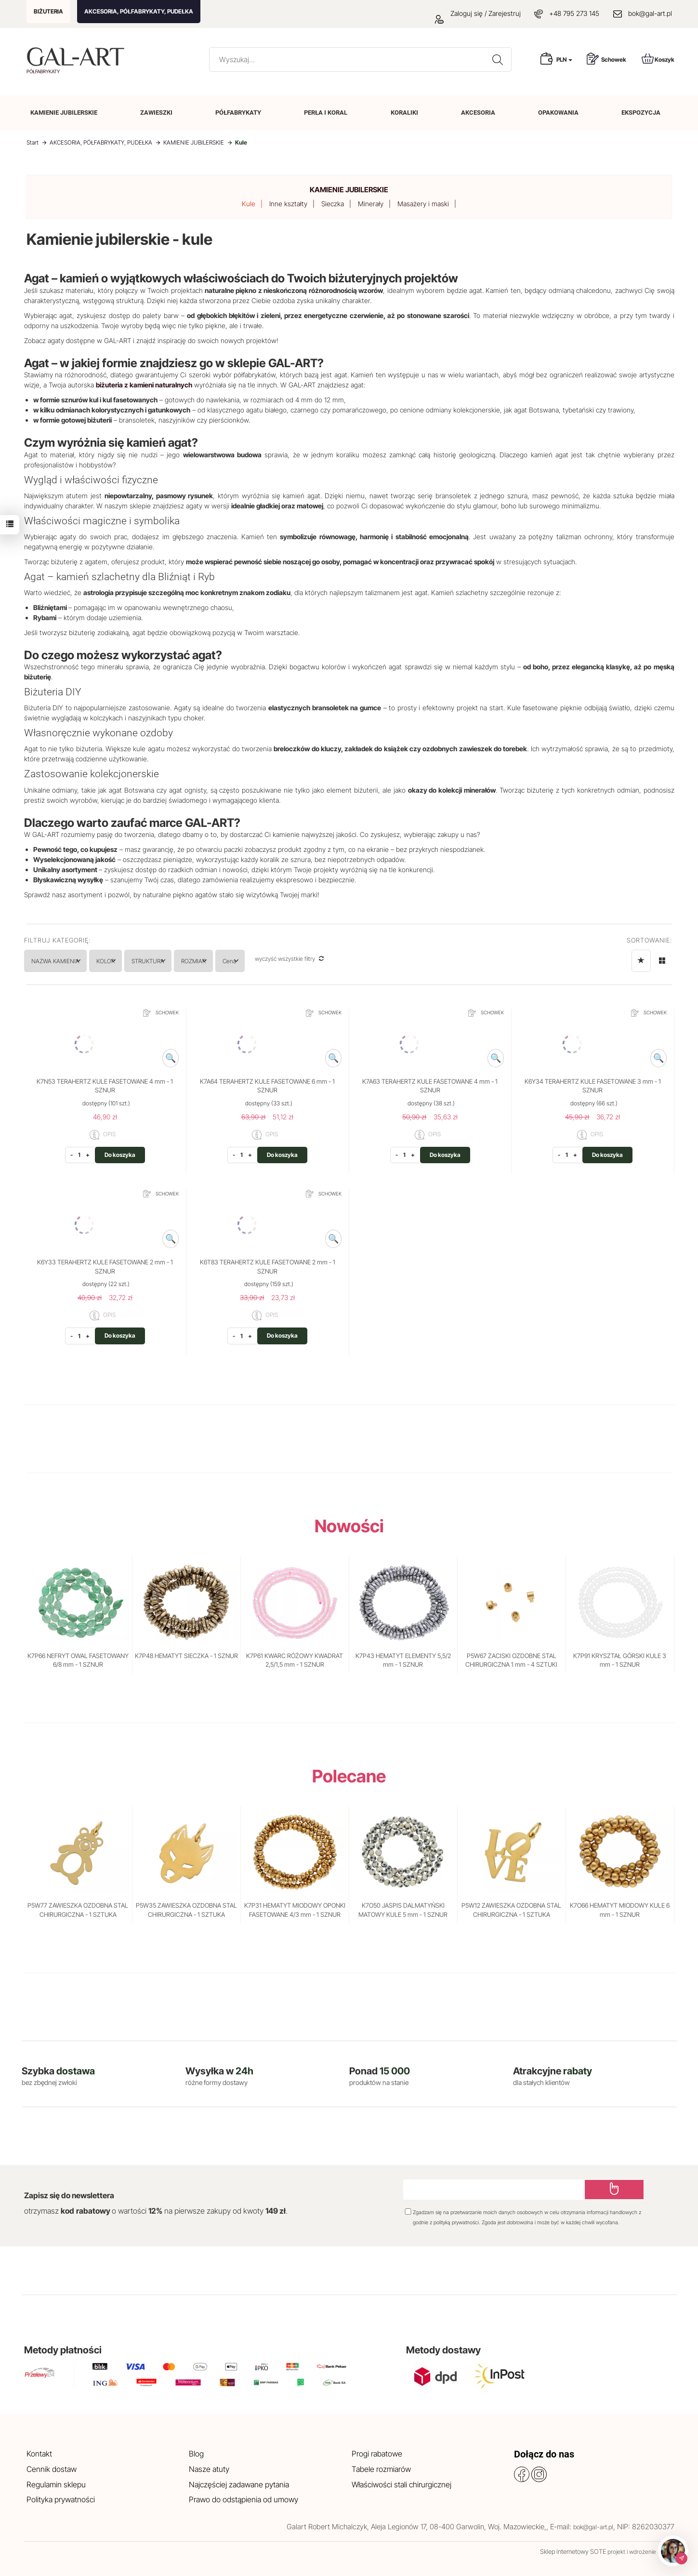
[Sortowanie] (641, 961)
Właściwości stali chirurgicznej (401, 2484)
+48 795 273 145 (574, 13)
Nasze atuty (209, 2469)
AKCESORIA (478, 112)
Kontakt (39, 2453)
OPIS (103, 1135)
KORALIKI (404, 112)
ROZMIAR (258, 960)
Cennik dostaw (51, 2469)
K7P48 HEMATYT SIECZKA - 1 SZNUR (186, 1656)
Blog (196, 2453)
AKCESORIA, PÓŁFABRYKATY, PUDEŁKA (138, 11)
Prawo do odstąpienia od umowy (243, 2499)
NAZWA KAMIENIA (65, 960)
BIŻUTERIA (48, 11)
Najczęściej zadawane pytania (239, 2484)
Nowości (349, 1526)
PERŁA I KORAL (325, 112)
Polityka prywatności (60, 2499)
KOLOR (134, 960)
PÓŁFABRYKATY (238, 112)
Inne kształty (288, 203)
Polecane (349, 1776)
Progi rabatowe (377, 2453)
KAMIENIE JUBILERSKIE (63, 112)
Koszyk (658, 59)
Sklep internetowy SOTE (573, 2551)
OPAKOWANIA (558, 112)
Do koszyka (120, 1154)
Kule (248, 203)
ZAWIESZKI (156, 112)
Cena (313, 960)
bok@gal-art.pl (650, 13)
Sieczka (332, 203)
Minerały (370, 203)
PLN (564, 59)
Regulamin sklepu (56, 2484)
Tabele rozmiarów (381, 2469)
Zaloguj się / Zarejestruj (478, 13)
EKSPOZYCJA (640, 112)
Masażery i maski (423, 203)
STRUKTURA (194, 960)
